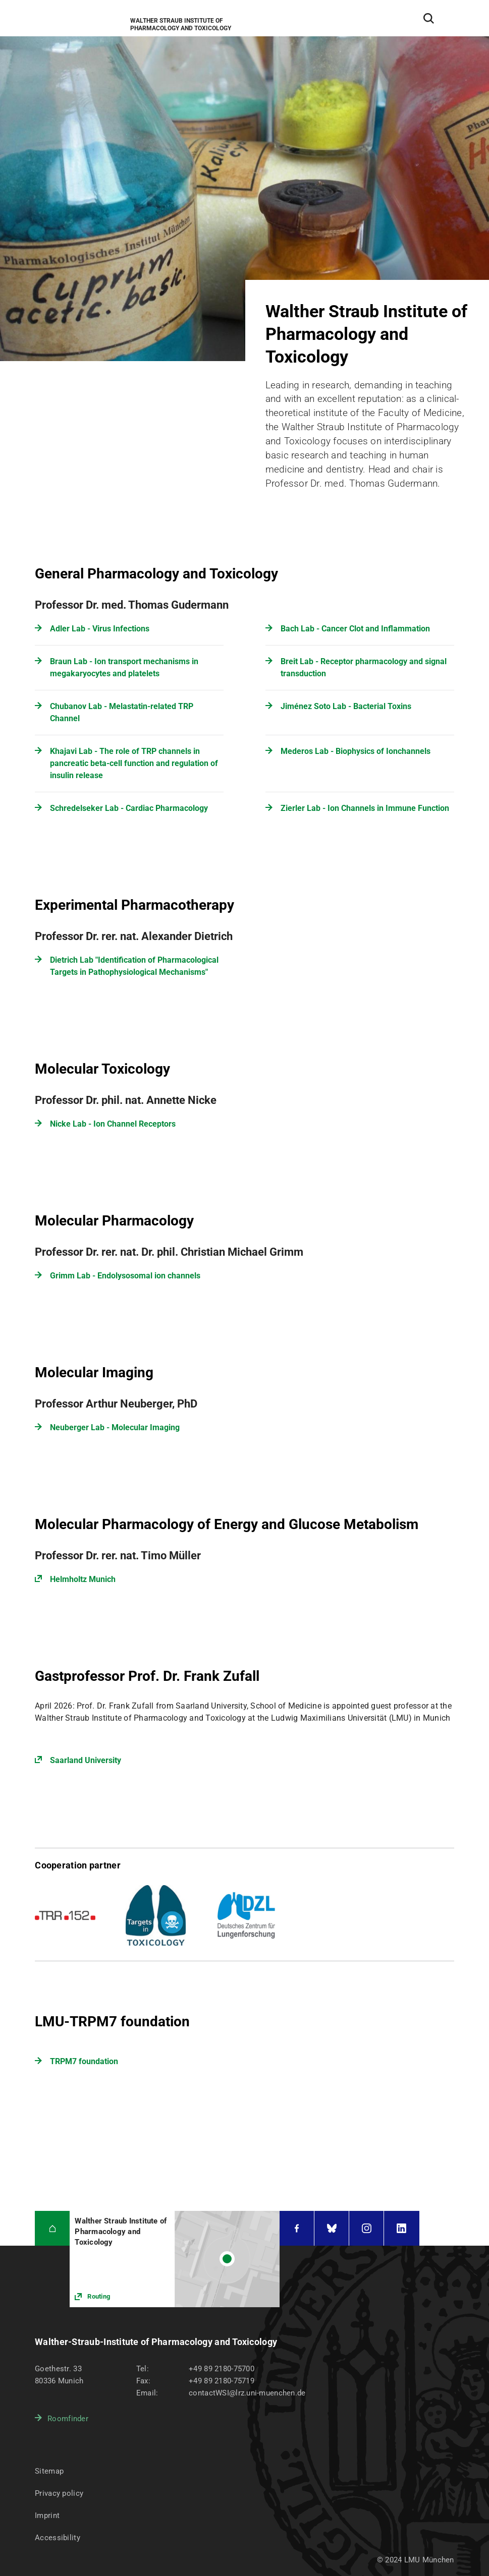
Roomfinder (67, 2418)
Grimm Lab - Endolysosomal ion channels (125, 1275)
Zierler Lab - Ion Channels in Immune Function (365, 808)
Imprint (47, 2515)
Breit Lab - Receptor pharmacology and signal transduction (364, 667)
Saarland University (85, 1760)
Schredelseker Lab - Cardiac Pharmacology (129, 808)
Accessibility (57, 2537)
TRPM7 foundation (84, 2061)
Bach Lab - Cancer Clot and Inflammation (355, 628)
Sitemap (49, 2471)
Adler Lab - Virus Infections (99, 628)
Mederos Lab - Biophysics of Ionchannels (355, 751)
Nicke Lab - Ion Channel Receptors (113, 1124)
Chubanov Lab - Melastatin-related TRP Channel (121, 712)
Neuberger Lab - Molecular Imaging (115, 1427)
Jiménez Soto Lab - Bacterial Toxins (346, 706)
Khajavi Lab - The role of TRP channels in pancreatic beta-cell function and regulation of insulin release (134, 763)
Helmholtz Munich (83, 1579)
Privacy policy (59, 2493)
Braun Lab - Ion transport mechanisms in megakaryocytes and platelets (124, 667)
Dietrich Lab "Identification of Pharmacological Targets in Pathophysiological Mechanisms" (134, 966)
